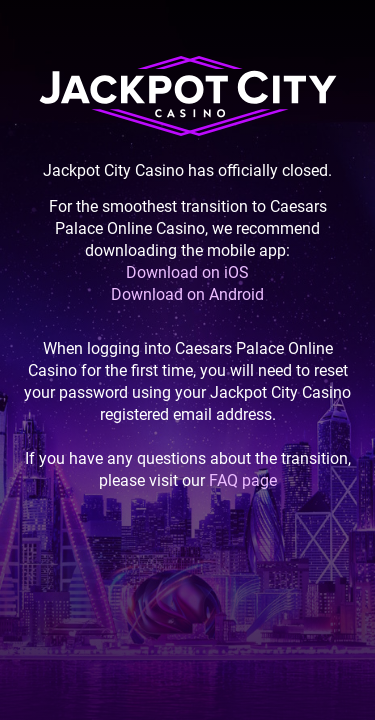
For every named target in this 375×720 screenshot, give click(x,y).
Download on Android (187, 294)
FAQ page (243, 480)
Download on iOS (187, 272)
